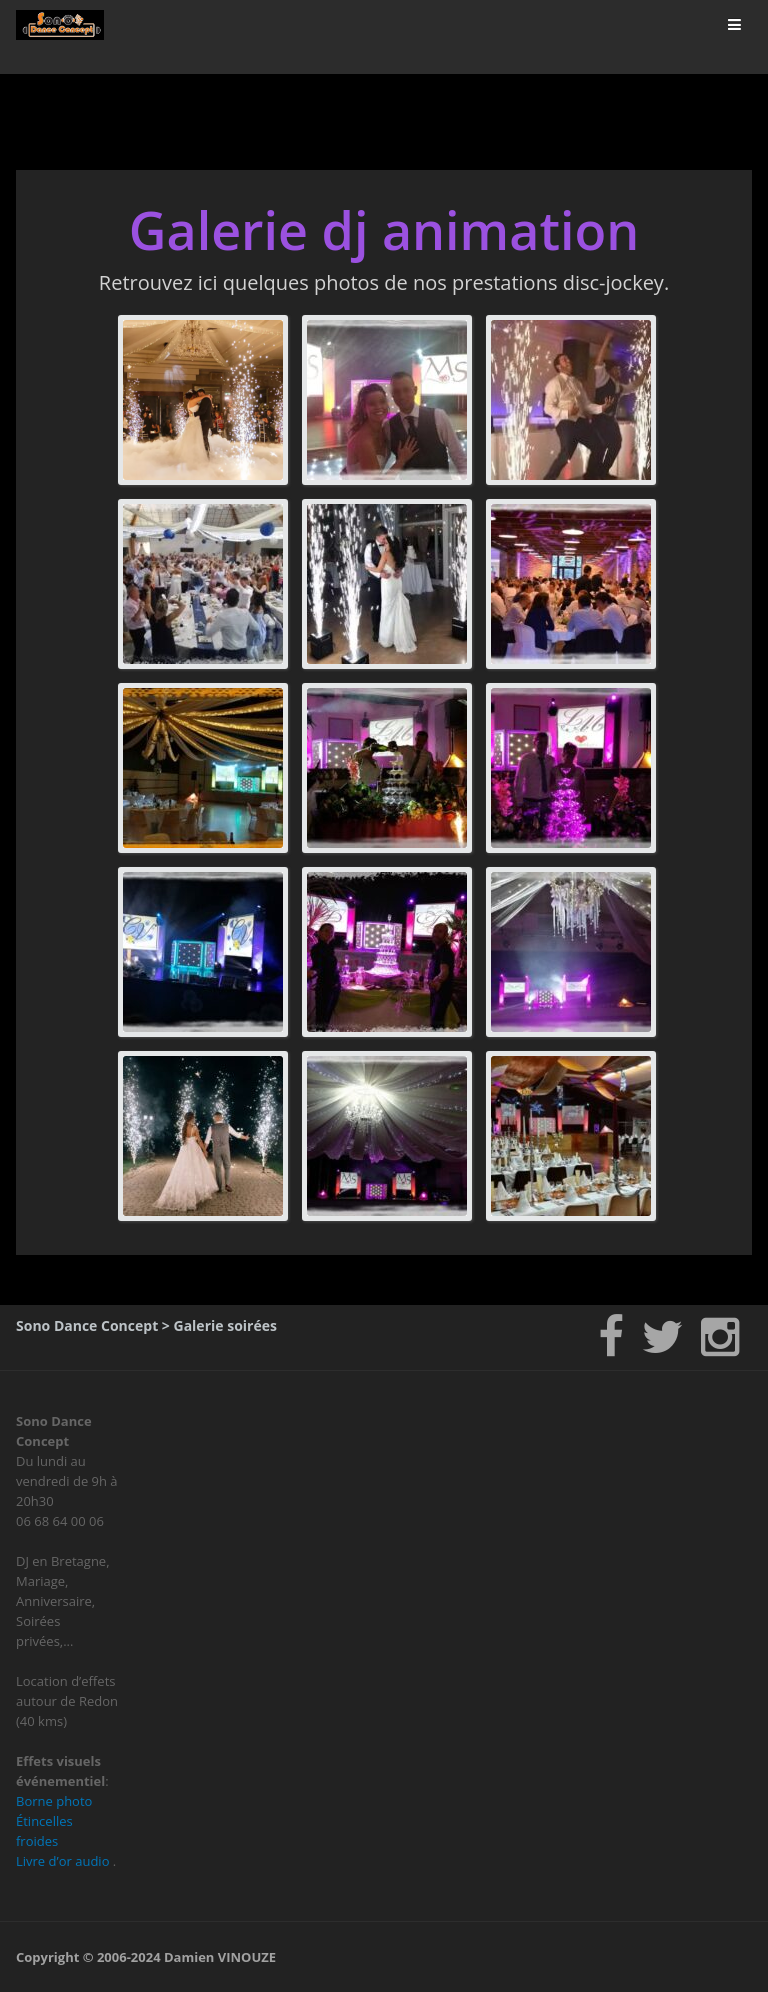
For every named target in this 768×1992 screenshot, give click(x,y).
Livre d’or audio (62, 1861)
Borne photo (54, 1801)
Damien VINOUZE (220, 1957)
